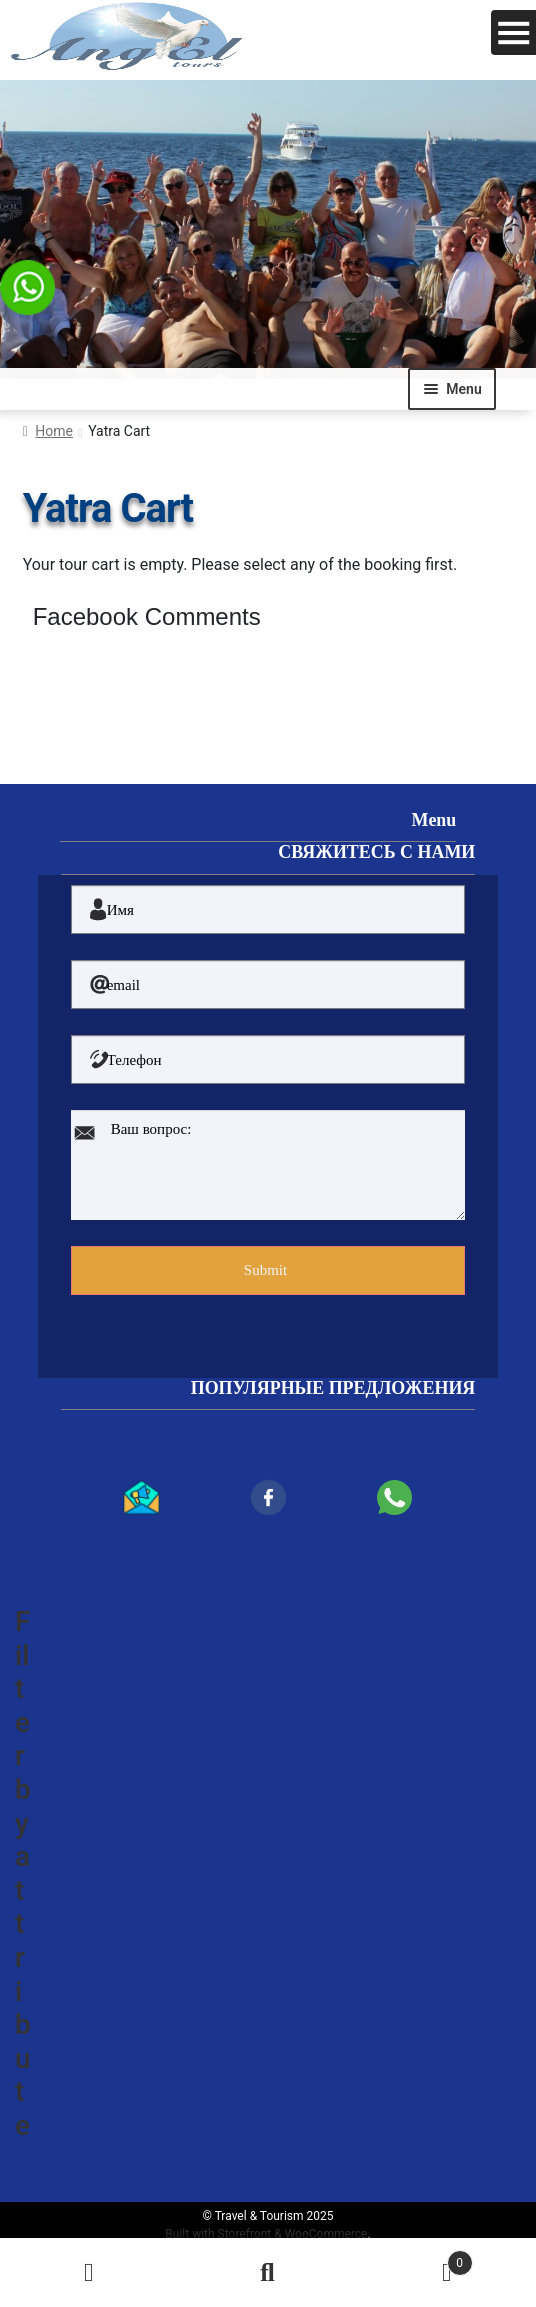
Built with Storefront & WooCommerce (266, 2234)
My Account (89, 2273)
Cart (414, 2258)
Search (268, 2273)
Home (54, 431)
